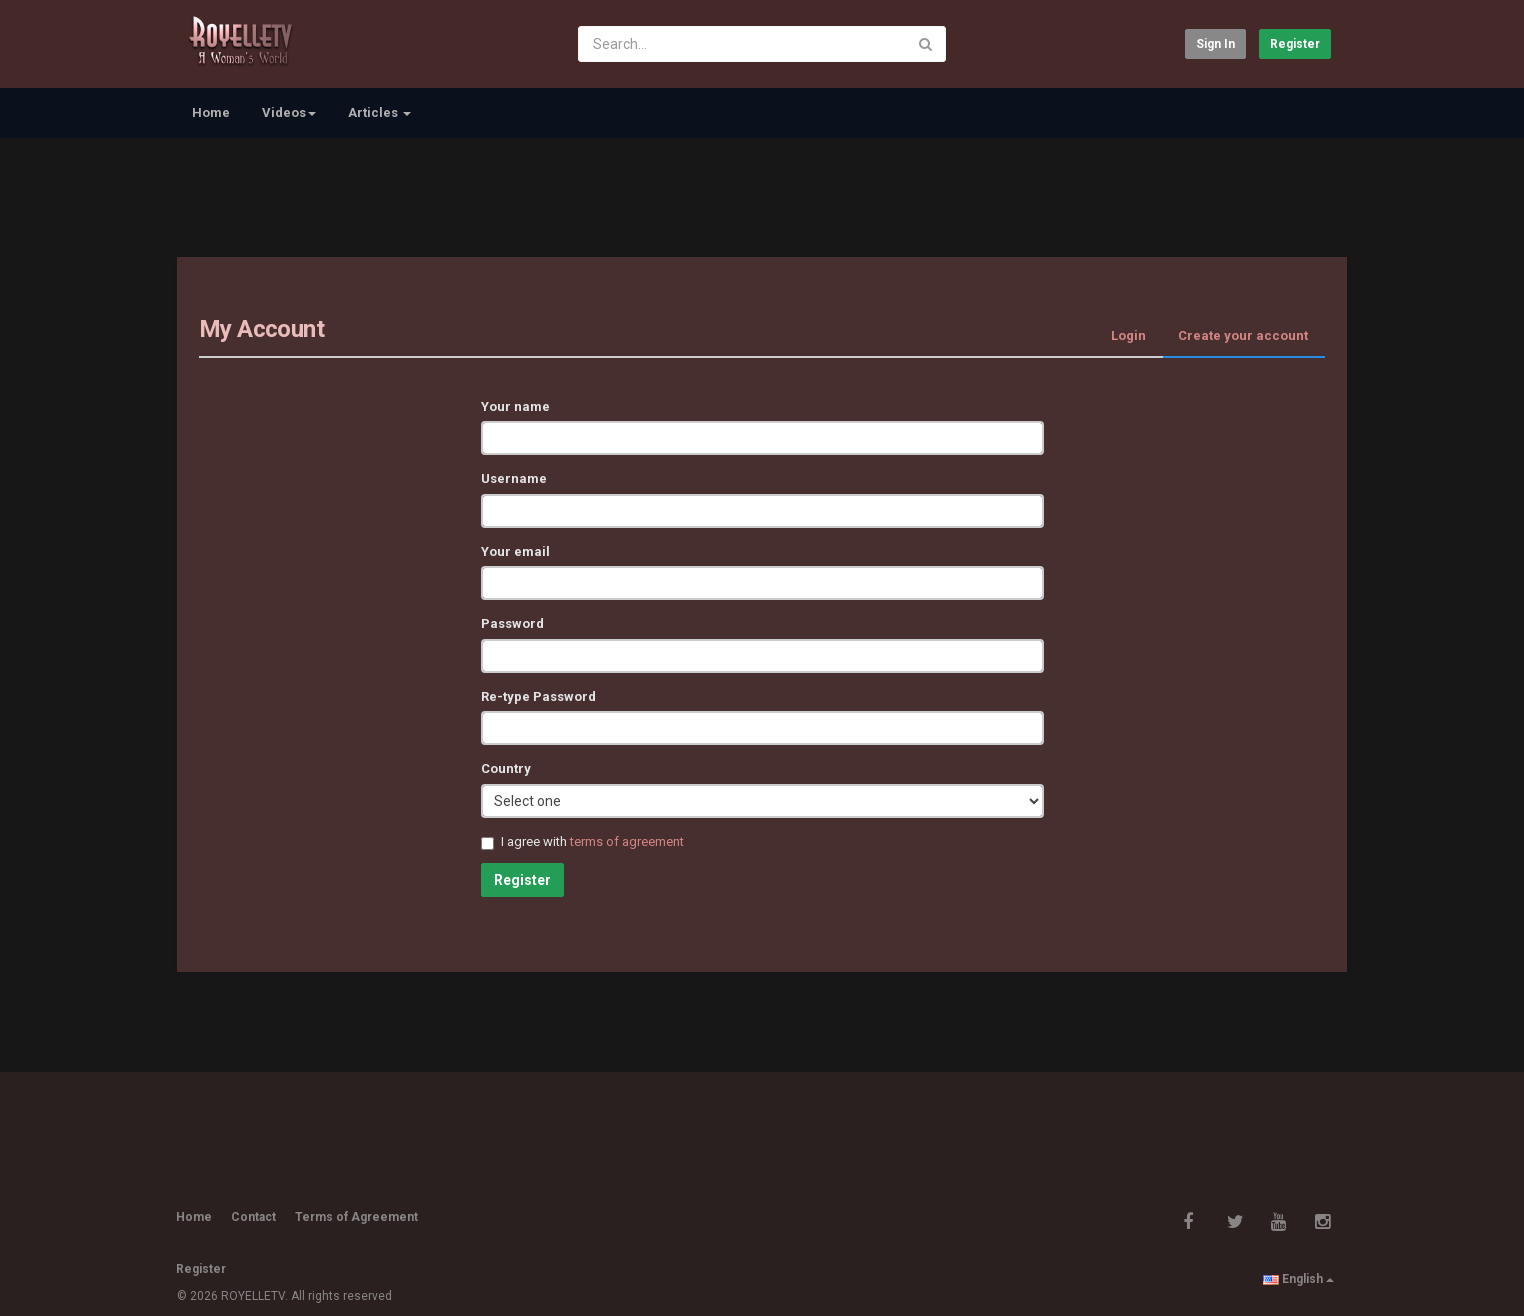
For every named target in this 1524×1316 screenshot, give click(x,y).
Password (512, 623)
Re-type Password (538, 696)
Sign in (1215, 44)
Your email (515, 551)
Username (514, 478)
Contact (253, 1217)
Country (506, 768)
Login (1128, 335)
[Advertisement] (762, 195)
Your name (515, 406)
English (1298, 1279)
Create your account (1243, 335)
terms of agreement (627, 841)
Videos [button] (289, 112)
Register (1295, 44)
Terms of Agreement (356, 1217)
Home (211, 112)
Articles (379, 112)
